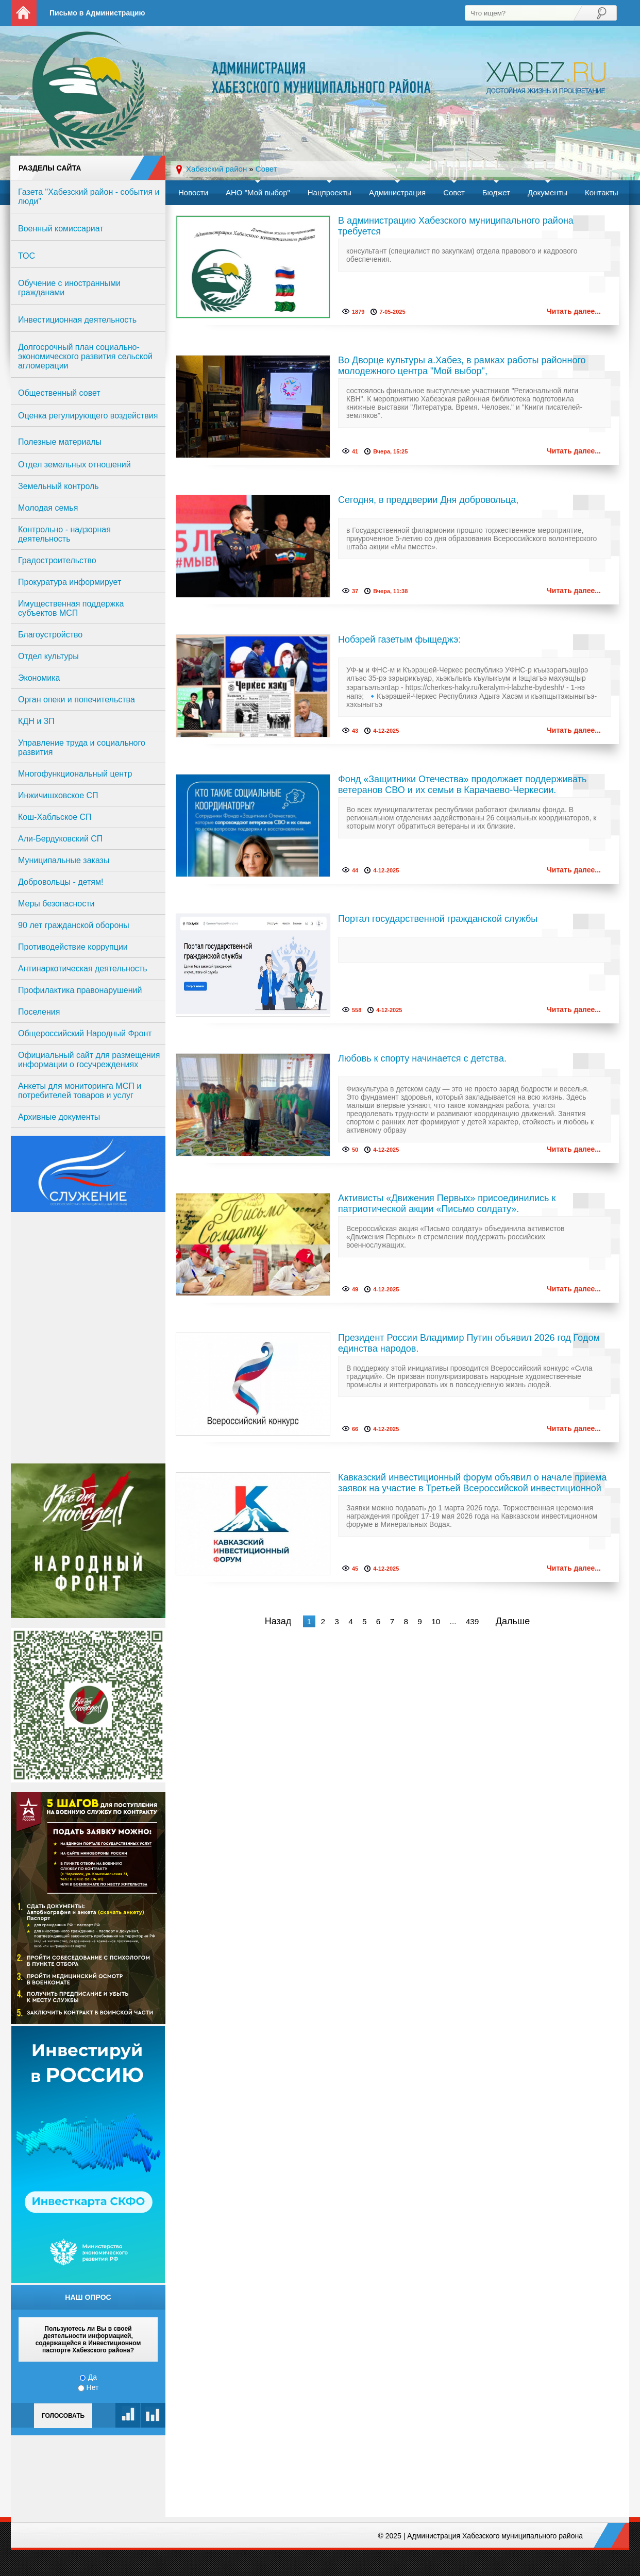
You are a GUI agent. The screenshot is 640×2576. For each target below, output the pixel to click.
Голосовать (63, 2415)
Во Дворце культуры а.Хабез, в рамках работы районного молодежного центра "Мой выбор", (462, 365)
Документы (547, 192)
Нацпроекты (329, 192)
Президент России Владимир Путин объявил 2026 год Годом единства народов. (469, 1343)
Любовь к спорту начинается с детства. (422, 1058)
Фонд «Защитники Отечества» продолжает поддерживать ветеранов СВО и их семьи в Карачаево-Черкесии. (462, 784)
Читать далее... (574, 311)
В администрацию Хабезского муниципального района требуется (456, 226)
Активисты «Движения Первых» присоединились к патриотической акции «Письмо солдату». (446, 1203)
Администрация (397, 192)
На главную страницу (24, 13)
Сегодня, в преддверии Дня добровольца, (428, 500)
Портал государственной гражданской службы (437, 919)
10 (435, 1621)
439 (472, 1621)
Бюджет (496, 192)
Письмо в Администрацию (97, 13)
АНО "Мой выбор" (258, 192)
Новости (193, 192)
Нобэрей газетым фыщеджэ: (399, 639)
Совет (454, 192)
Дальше (513, 1621)
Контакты (601, 192)
